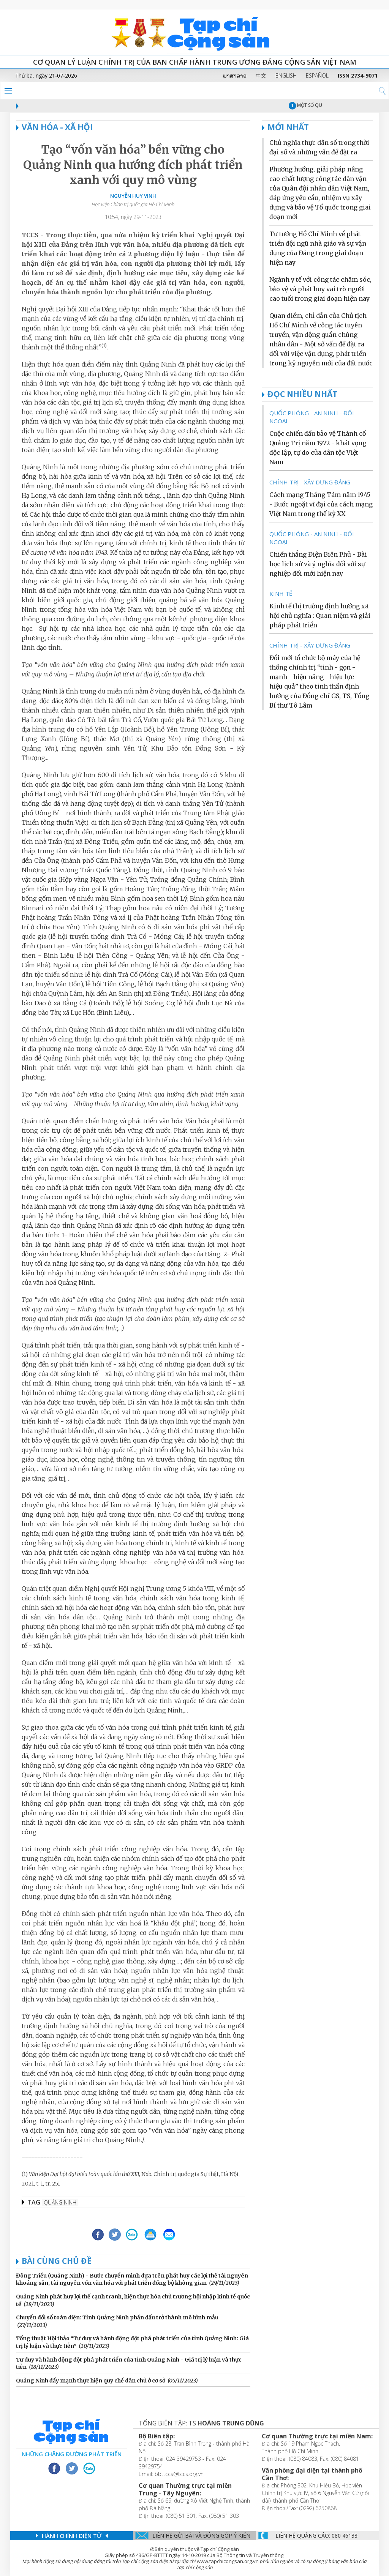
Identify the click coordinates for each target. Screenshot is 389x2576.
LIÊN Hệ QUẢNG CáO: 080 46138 (316, 2535)
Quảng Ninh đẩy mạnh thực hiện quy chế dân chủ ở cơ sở (90, 2380)
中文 (261, 75)
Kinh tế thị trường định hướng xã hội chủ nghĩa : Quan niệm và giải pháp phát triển (319, 615)
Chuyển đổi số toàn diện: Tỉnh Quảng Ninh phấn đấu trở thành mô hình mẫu (117, 2317)
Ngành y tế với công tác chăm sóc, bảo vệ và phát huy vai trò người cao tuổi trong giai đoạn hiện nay (320, 289)
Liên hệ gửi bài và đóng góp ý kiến (201, 2535)
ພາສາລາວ (235, 75)
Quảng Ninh (60, 2202)
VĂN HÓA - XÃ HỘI (54, 127)
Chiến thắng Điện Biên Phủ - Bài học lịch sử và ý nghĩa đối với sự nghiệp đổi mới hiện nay (318, 564)
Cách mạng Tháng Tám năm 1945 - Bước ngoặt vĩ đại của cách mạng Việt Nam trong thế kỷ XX (321, 504)
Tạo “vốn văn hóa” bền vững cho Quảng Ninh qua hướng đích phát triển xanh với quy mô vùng (133, 164)
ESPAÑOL (317, 75)
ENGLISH (286, 75)
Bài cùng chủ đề (57, 2260)
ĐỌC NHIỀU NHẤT (302, 394)
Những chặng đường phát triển (72, 2454)
